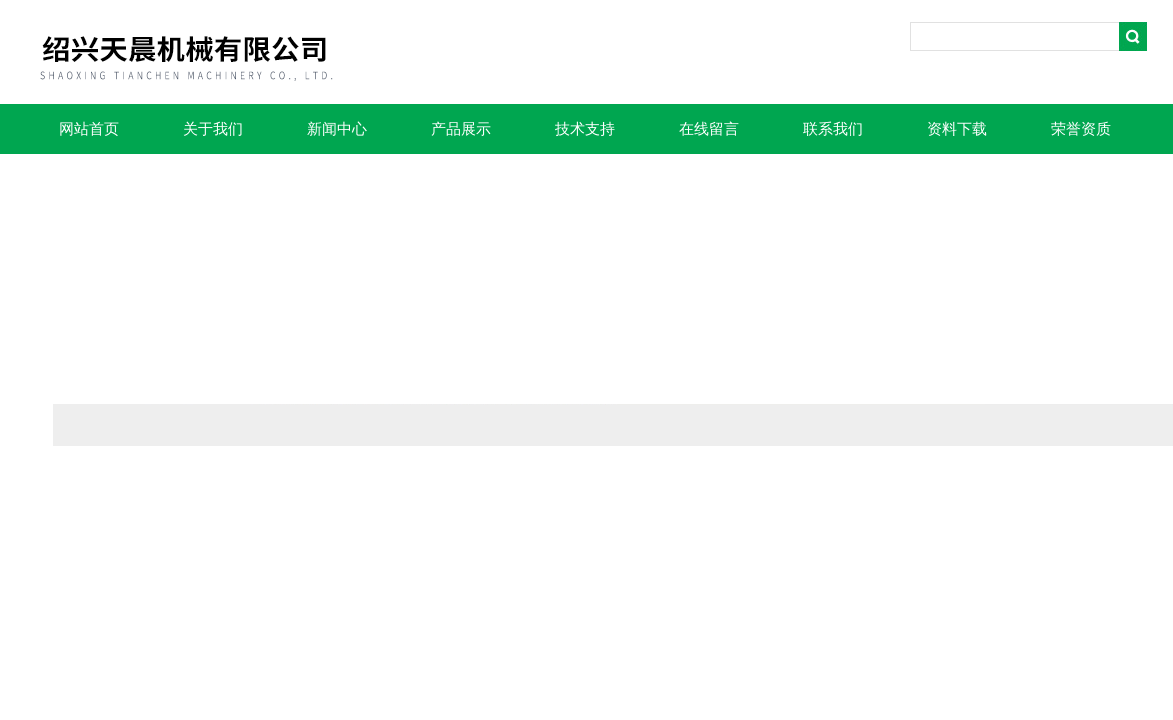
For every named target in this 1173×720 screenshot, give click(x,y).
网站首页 (89, 129)
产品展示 (461, 129)
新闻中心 (337, 129)
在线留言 (709, 129)
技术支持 (585, 129)
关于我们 (213, 129)
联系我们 (833, 129)
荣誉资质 (1081, 129)
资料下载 (957, 129)
